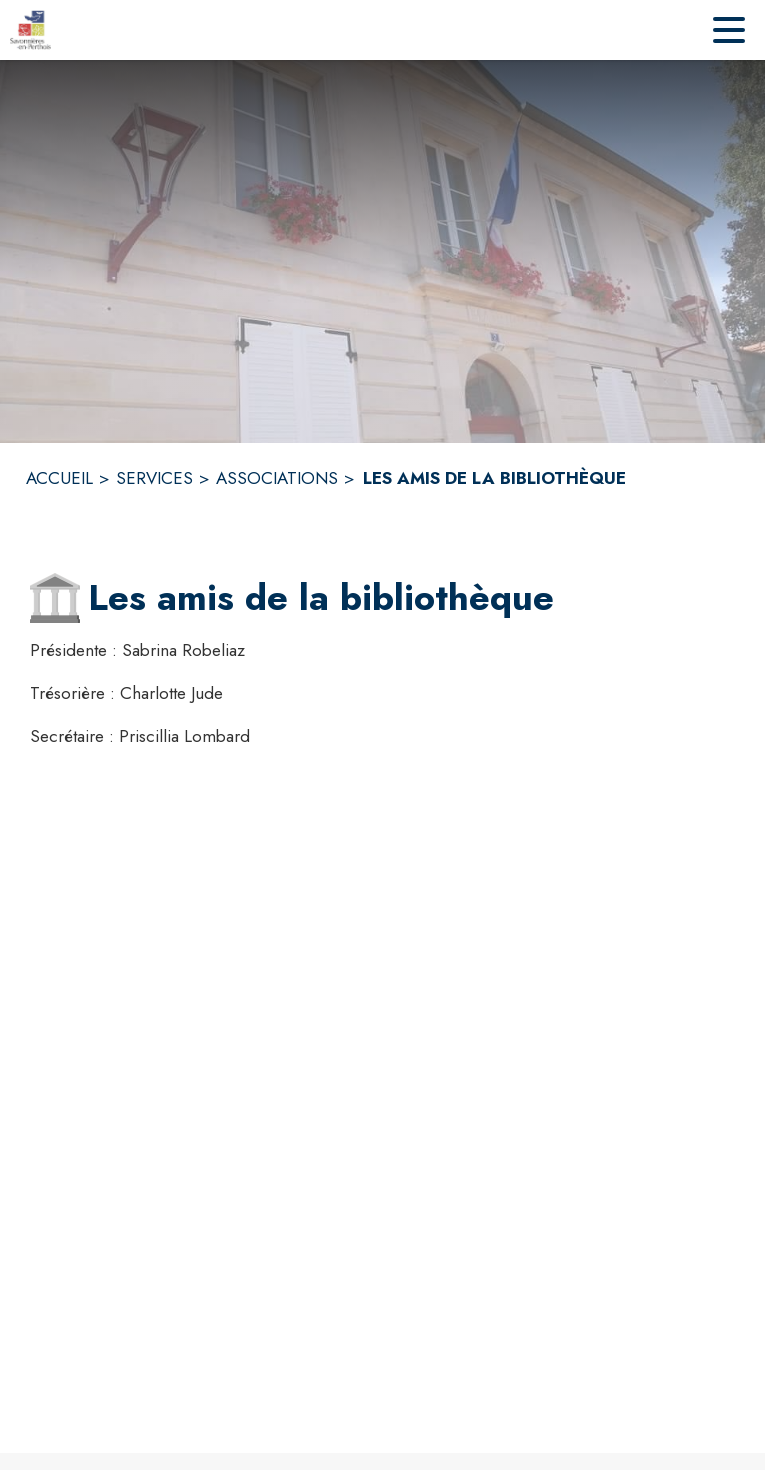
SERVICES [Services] (154, 478)
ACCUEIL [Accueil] (59, 478)
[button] (55, 598)
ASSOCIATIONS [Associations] (277, 478)
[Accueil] (30, 30)
